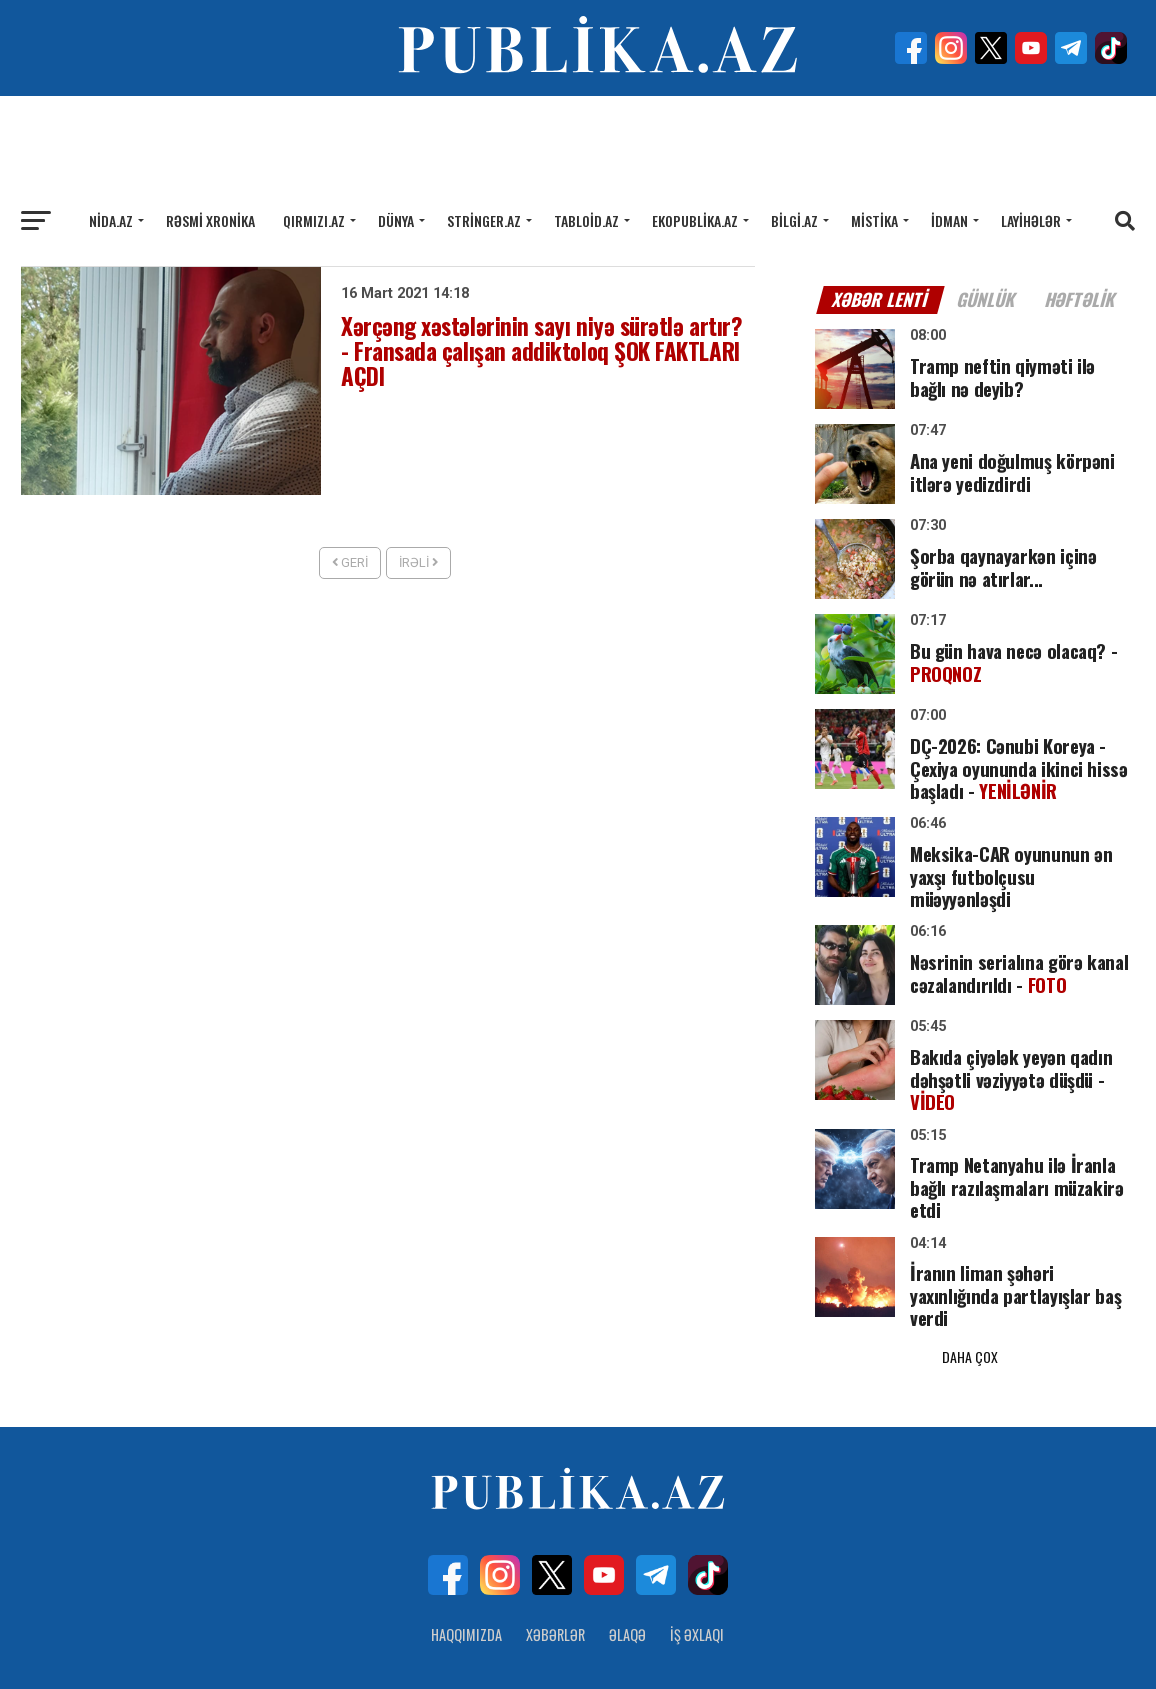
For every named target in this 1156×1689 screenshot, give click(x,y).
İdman (949, 220)
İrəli (418, 562)
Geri (350, 562)
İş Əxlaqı (697, 1569)
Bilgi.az (794, 220)
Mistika (874, 220)
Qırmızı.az (314, 220)
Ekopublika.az (695, 220)
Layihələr (1031, 220)
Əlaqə (627, 1569)
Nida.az (111, 220)
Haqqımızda (466, 1569)
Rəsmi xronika (210, 220)
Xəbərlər (555, 1569)
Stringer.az (484, 220)
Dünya (396, 220)
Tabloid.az (586, 220)
